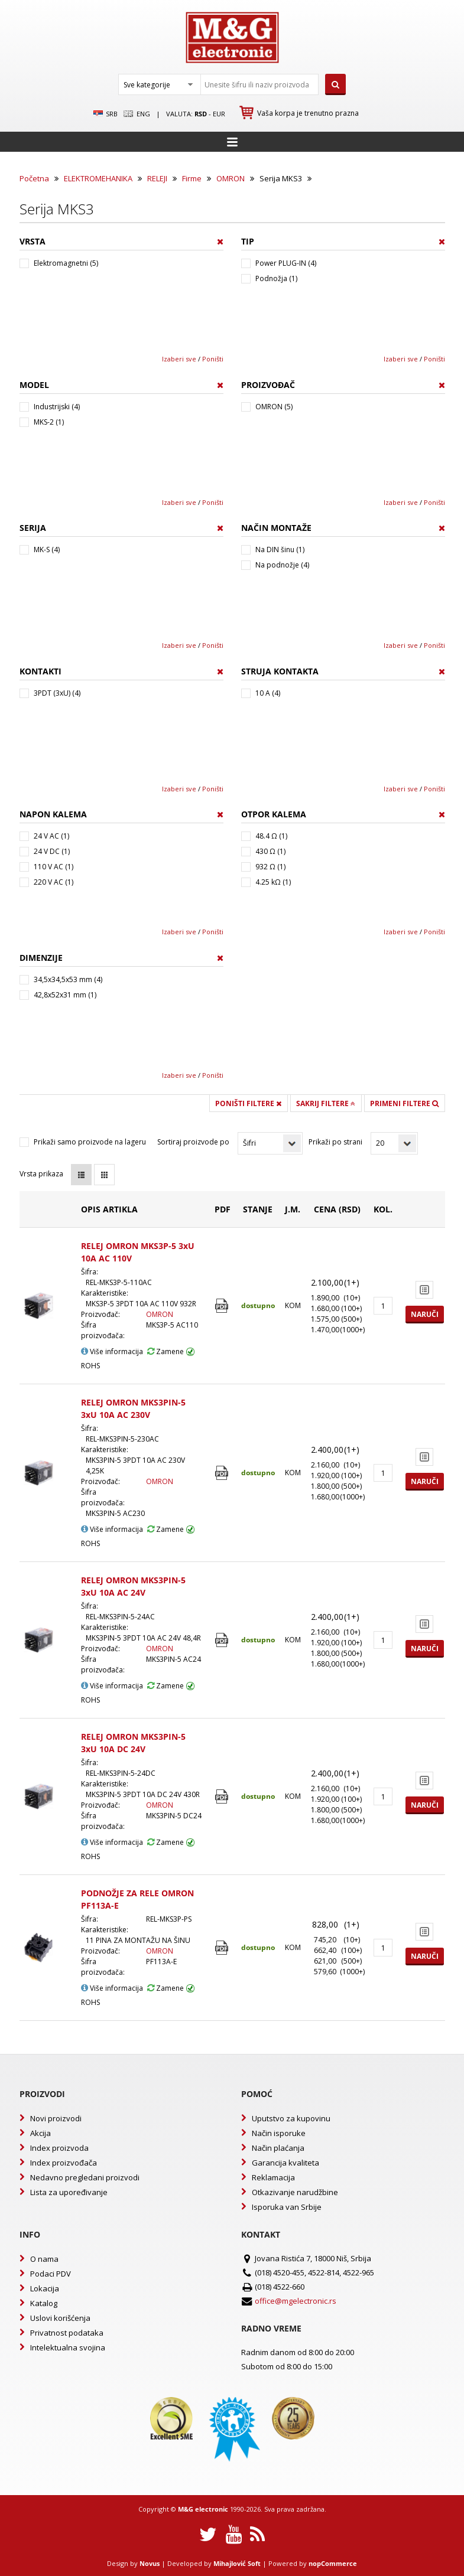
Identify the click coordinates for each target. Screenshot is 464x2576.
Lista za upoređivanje (69, 2192)
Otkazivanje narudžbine (295, 2192)
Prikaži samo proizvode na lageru (90, 1142)
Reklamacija (273, 2177)
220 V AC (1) (53, 882)
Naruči (425, 1314)
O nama (44, 2259)
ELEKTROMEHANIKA (98, 178)
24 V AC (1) (51, 836)
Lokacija (44, 2288)
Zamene (165, 1351)
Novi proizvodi (56, 2118)
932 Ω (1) (270, 867)
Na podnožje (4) (282, 565)
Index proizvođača (63, 2162)
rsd (200, 113)
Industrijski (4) (57, 407)
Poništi (212, 358)
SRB (105, 114)
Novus (149, 2563)
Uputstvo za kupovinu (291, 2118)
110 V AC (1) (53, 867)
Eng (137, 114)
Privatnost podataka (66, 2332)
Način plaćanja (278, 2148)
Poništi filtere (248, 1103)
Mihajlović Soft (237, 2563)
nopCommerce (333, 2563)
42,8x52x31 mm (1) (65, 995)
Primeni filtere (404, 1103)
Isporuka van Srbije (287, 2207)
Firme (192, 178)
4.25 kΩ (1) (273, 882)
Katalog (43, 2303)
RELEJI (157, 178)
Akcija (40, 2133)
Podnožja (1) (276, 278)
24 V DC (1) (52, 851)
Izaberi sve (179, 358)
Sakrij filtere (325, 1103)
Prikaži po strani (335, 1142)
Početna (34, 178)
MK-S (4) (47, 549)
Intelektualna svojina (67, 2347)
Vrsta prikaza (41, 1174)
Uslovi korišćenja (60, 2318)
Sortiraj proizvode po (193, 1142)
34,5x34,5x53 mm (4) (68, 979)
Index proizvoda (59, 2148)
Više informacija (112, 1351)
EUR (219, 113)
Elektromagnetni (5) (66, 263)
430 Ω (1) (270, 851)
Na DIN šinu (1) (279, 549)
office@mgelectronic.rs (295, 2300)
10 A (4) (267, 693)
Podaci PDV (50, 2273)
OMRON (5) (274, 407)
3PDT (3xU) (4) (57, 693)
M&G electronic (203, 2509)
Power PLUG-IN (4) (285, 263)
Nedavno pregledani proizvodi (84, 2177)
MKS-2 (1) (49, 422)
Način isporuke (279, 2133)
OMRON (230, 178)
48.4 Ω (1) (271, 836)
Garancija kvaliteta (285, 2162)
